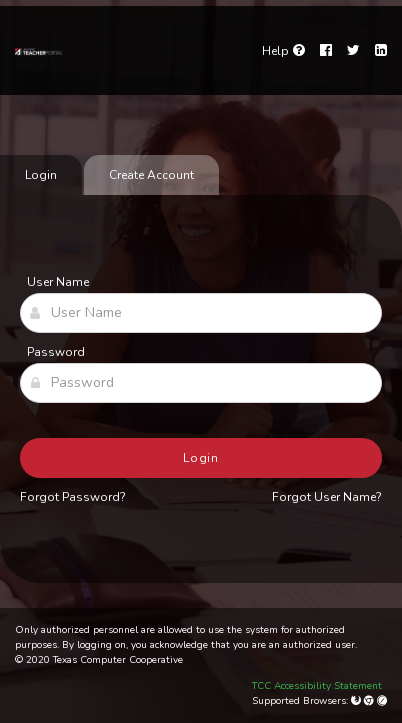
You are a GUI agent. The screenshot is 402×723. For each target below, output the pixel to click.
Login (201, 458)
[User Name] (201, 313)
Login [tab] (41, 175)
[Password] (201, 383)
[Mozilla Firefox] (357, 701)
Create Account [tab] (151, 175)
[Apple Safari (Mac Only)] (382, 701)
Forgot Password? (73, 497)
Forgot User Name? (327, 497)
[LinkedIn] (381, 51)
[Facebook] (326, 51)
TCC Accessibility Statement (317, 686)
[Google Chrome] (370, 701)
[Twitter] (353, 51)
